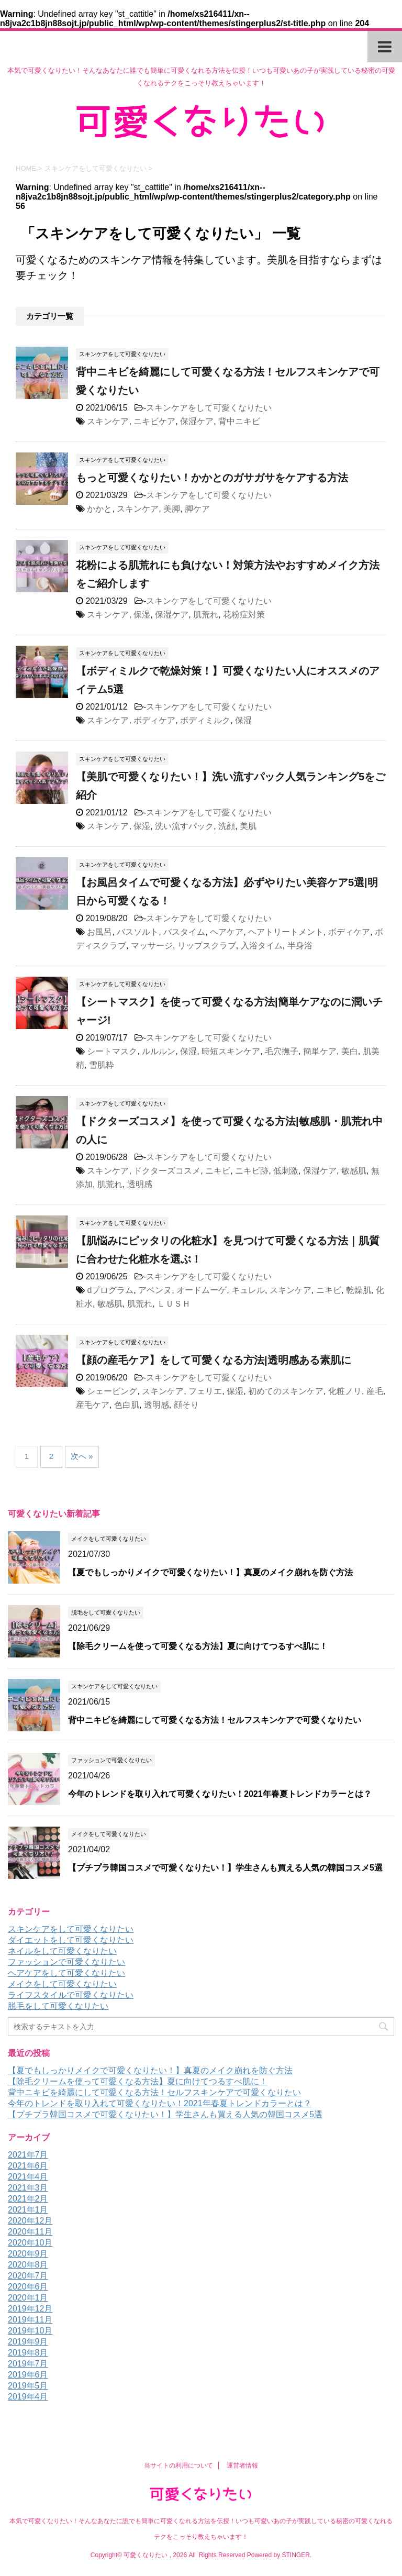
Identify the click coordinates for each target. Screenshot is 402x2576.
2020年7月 (28, 2275)
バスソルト (138, 931)
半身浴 (299, 945)
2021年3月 (28, 2187)
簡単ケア (320, 1051)
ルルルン (158, 1051)
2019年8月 (28, 2352)
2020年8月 (28, 2264)
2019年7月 (28, 2363)
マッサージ (152, 945)
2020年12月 (30, 2220)
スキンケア (108, 421)
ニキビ (217, 1170)
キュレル (248, 1290)
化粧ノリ (345, 1391)
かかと (99, 508)
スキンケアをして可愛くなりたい (209, 407)
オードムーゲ (201, 1290)
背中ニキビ (239, 421)
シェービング (112, 1391)
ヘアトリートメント (285, 931)
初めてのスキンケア (285, 1391)
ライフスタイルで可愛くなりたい (70, 1995)
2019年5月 (28, 2385)
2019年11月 (30, 2319)
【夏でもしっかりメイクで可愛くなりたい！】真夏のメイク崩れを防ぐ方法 (210, 1572)
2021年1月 (28, 2209)
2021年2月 (28, 2198)
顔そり (186, 1404)
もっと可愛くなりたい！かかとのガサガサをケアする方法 (212, 477)
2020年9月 (28, 2253)
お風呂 (99, 931)
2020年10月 (30, 2242)
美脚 (171, 508)
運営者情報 (242, 2465)
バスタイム (184, 931)
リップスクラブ (206, 945)
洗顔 (226, 826)
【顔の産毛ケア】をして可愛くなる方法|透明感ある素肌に (213, 1360)
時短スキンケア (231, 1051)
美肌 (248, 826)
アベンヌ (155, 1290)
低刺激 (285, 1170)
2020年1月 (28, 2297)
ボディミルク (205, 720)
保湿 (141, 614)
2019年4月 (28, 2396)
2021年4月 (28, 2176)
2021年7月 (28, 2154)
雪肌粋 (101, 1064)
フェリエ (205, 1391)
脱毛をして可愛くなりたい (58, 2006)
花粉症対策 (244, 614)
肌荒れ (205, 614)
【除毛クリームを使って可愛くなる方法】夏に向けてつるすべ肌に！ (198, 1646)
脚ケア (197, 508)
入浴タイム (262, 945)
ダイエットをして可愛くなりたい (70, 1940)
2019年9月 (28, 2341)
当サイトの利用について (178, 2465)
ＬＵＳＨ (174, 1303)
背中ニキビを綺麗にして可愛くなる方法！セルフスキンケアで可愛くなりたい (214, 1720)
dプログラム (110, 1290)
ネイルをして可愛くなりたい (62, 1951)
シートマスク (112, 1051)
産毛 (374, 1391)
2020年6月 (28, 2286)
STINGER (295, 2555)
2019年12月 (30, 2308)
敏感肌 (353, 1170)
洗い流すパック (184, 826)
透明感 (139, 1184)
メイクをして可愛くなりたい (62, 1984)
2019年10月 (30, 2330)
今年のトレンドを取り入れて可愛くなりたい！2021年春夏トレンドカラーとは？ (220, 1793)
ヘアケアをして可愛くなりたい (66, 1973)
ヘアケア (226, 931)
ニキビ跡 (252, 1170)
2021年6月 (28, 2165)
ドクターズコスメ (166, 1170)
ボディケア (154, 720)
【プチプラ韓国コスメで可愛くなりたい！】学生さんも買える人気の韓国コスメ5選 (225, 1867)
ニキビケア (154, 421)
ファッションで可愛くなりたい (66, 1962)
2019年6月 (28, 2374)
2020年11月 (30, 2231)
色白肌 (126, 1404)
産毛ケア (92, 1404)
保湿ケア (197, 421)
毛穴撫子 (281, 1051)
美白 (349, 1051)
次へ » (82, 1456)
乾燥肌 (358, 1290)
